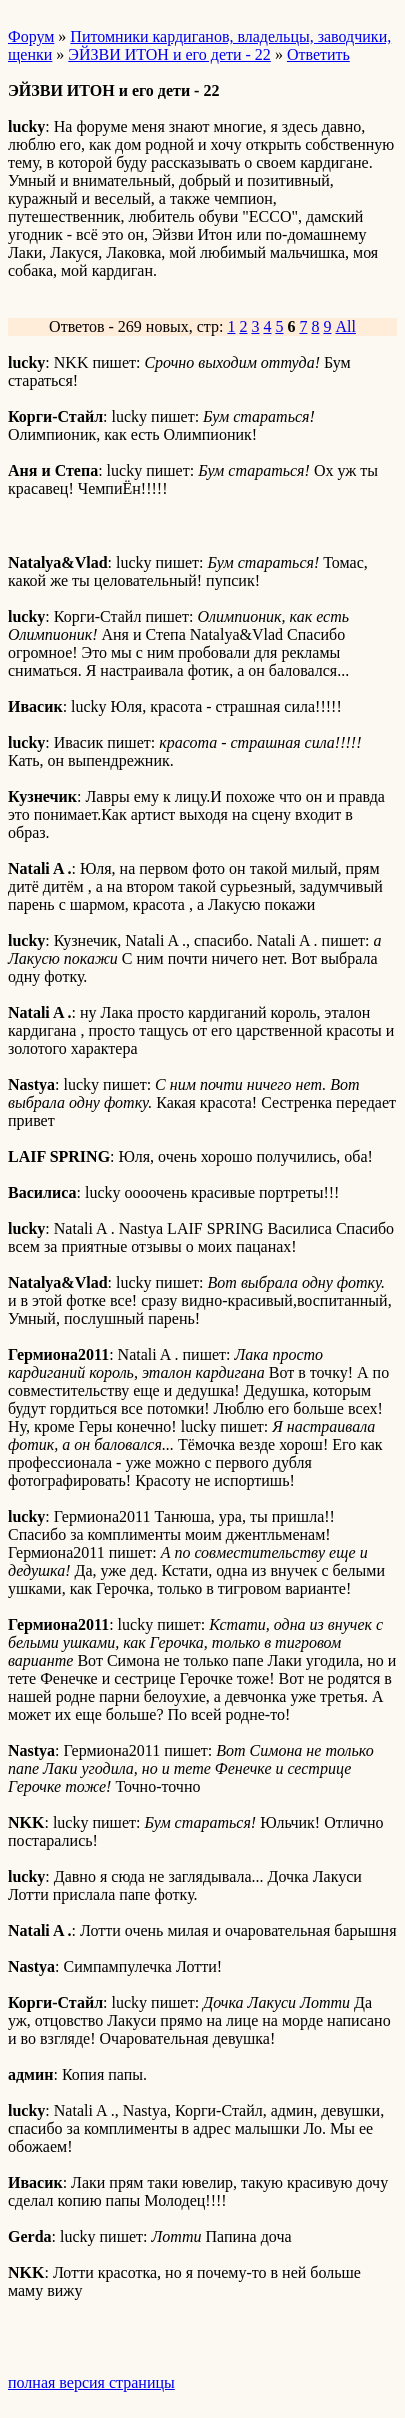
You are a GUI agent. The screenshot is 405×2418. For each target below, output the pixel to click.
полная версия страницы (91, 2382)
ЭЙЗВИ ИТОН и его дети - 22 (169, 54)
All (345, 326)
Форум (31, 36)
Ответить (318, 54)
